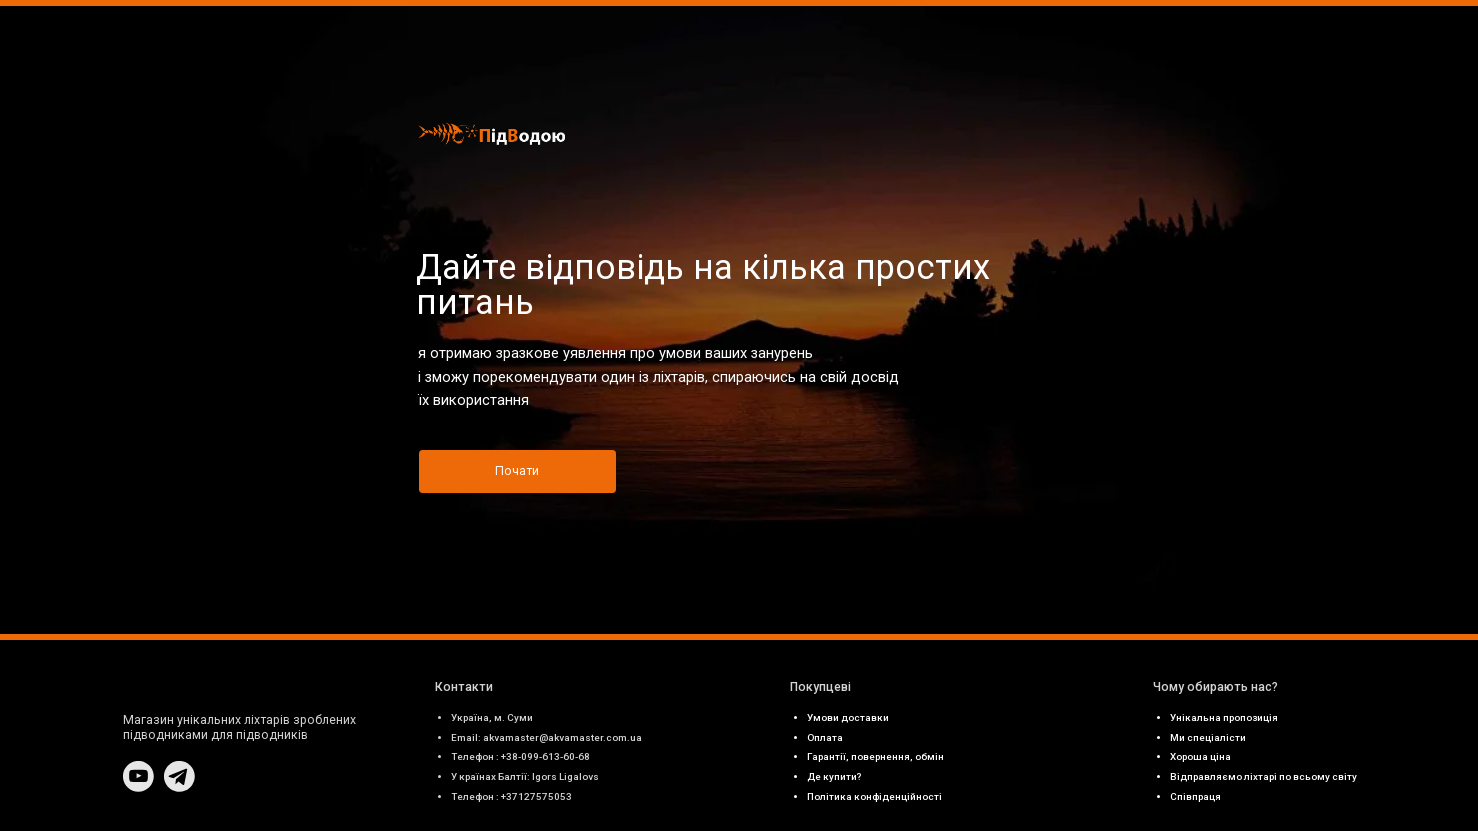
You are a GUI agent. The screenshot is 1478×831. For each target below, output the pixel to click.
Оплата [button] (825, 737)
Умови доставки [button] (848, 717)
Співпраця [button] (1195, 796)
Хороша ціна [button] (1200, 756)
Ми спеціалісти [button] (1208, 737)
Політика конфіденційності (874, 796)
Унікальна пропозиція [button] (1224, 717)
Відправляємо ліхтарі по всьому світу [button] (1263, 776)
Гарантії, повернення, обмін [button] (875, 756)
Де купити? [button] (834, 776)
